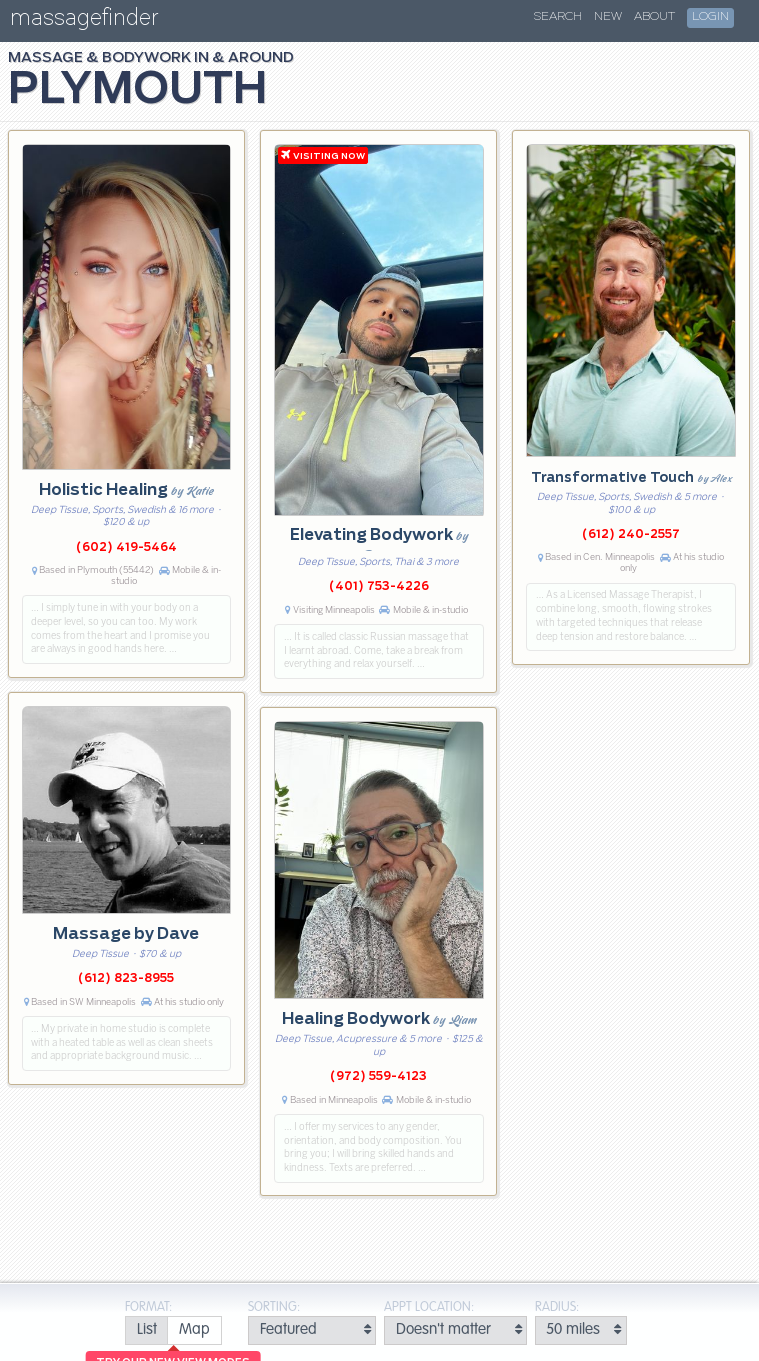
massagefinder (84, 21)
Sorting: (274, 1307)
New (608, 17)
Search (558, 17)
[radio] (146, 1330)
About (654, 17)
